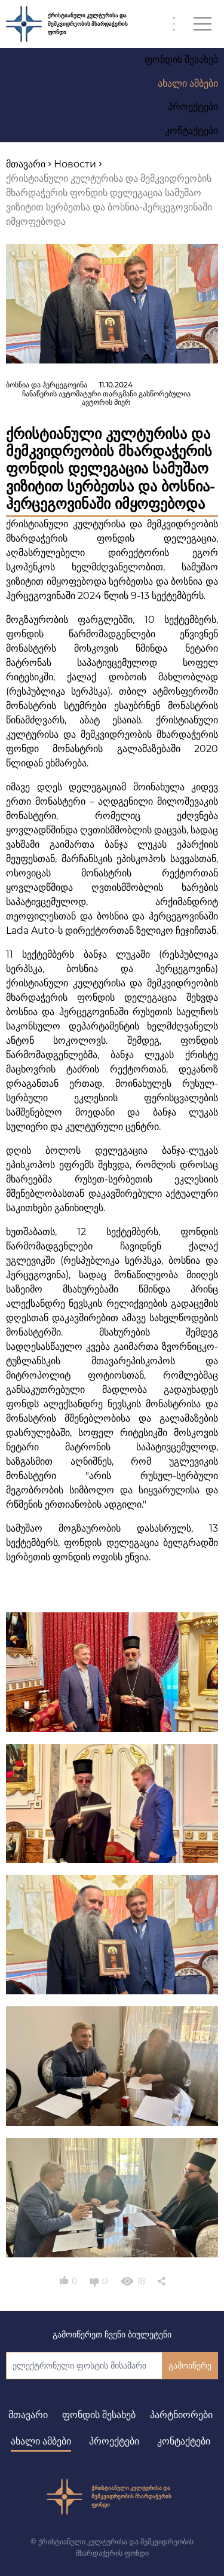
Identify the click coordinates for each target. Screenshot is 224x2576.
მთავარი (28, 2415)
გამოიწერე (189, 2365)
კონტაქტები (183, 2441)
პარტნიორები (181, 2415)
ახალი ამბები (41, 2441)
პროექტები (114, 2441)
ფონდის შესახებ (99, 2415)
